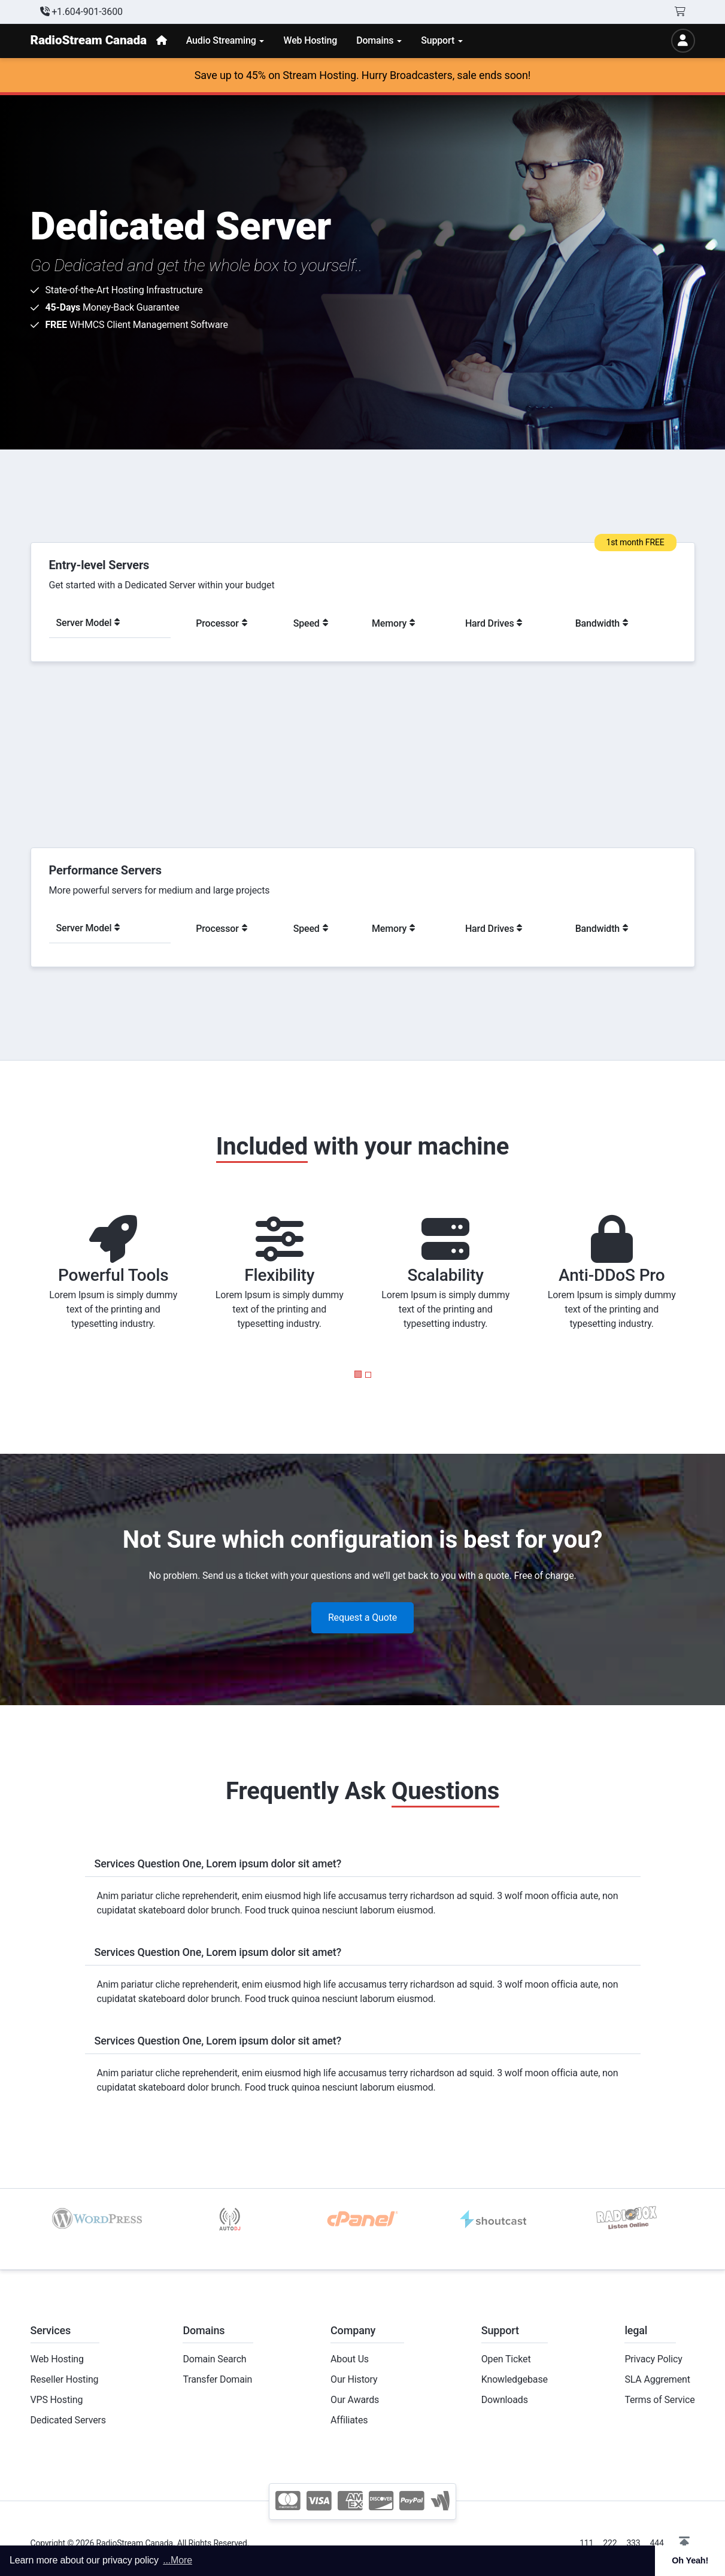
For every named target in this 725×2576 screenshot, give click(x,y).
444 (657, 2543)
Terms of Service (659, 2399)
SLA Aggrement (657, 2379)
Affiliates (349, 2420)
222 (610, 2543)
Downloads (504, 2399)
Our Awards (354, 2399)
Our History (353, 2379)
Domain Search (214, 2359)
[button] (358, 1374)
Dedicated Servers (68, 2420)
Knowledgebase (514, 2379)
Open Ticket (506, 2359)
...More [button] (177, 2560)
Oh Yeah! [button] (690, 2560)
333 (633, 2543)
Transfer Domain (217, 2379)
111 (586, 2543)
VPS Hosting (57, 2399)
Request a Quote (362, 1617)
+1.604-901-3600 (81, 11)
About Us (349, 2359)
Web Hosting (57, 2359)
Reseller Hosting (65, 2379)
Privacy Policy (653, 2359)
